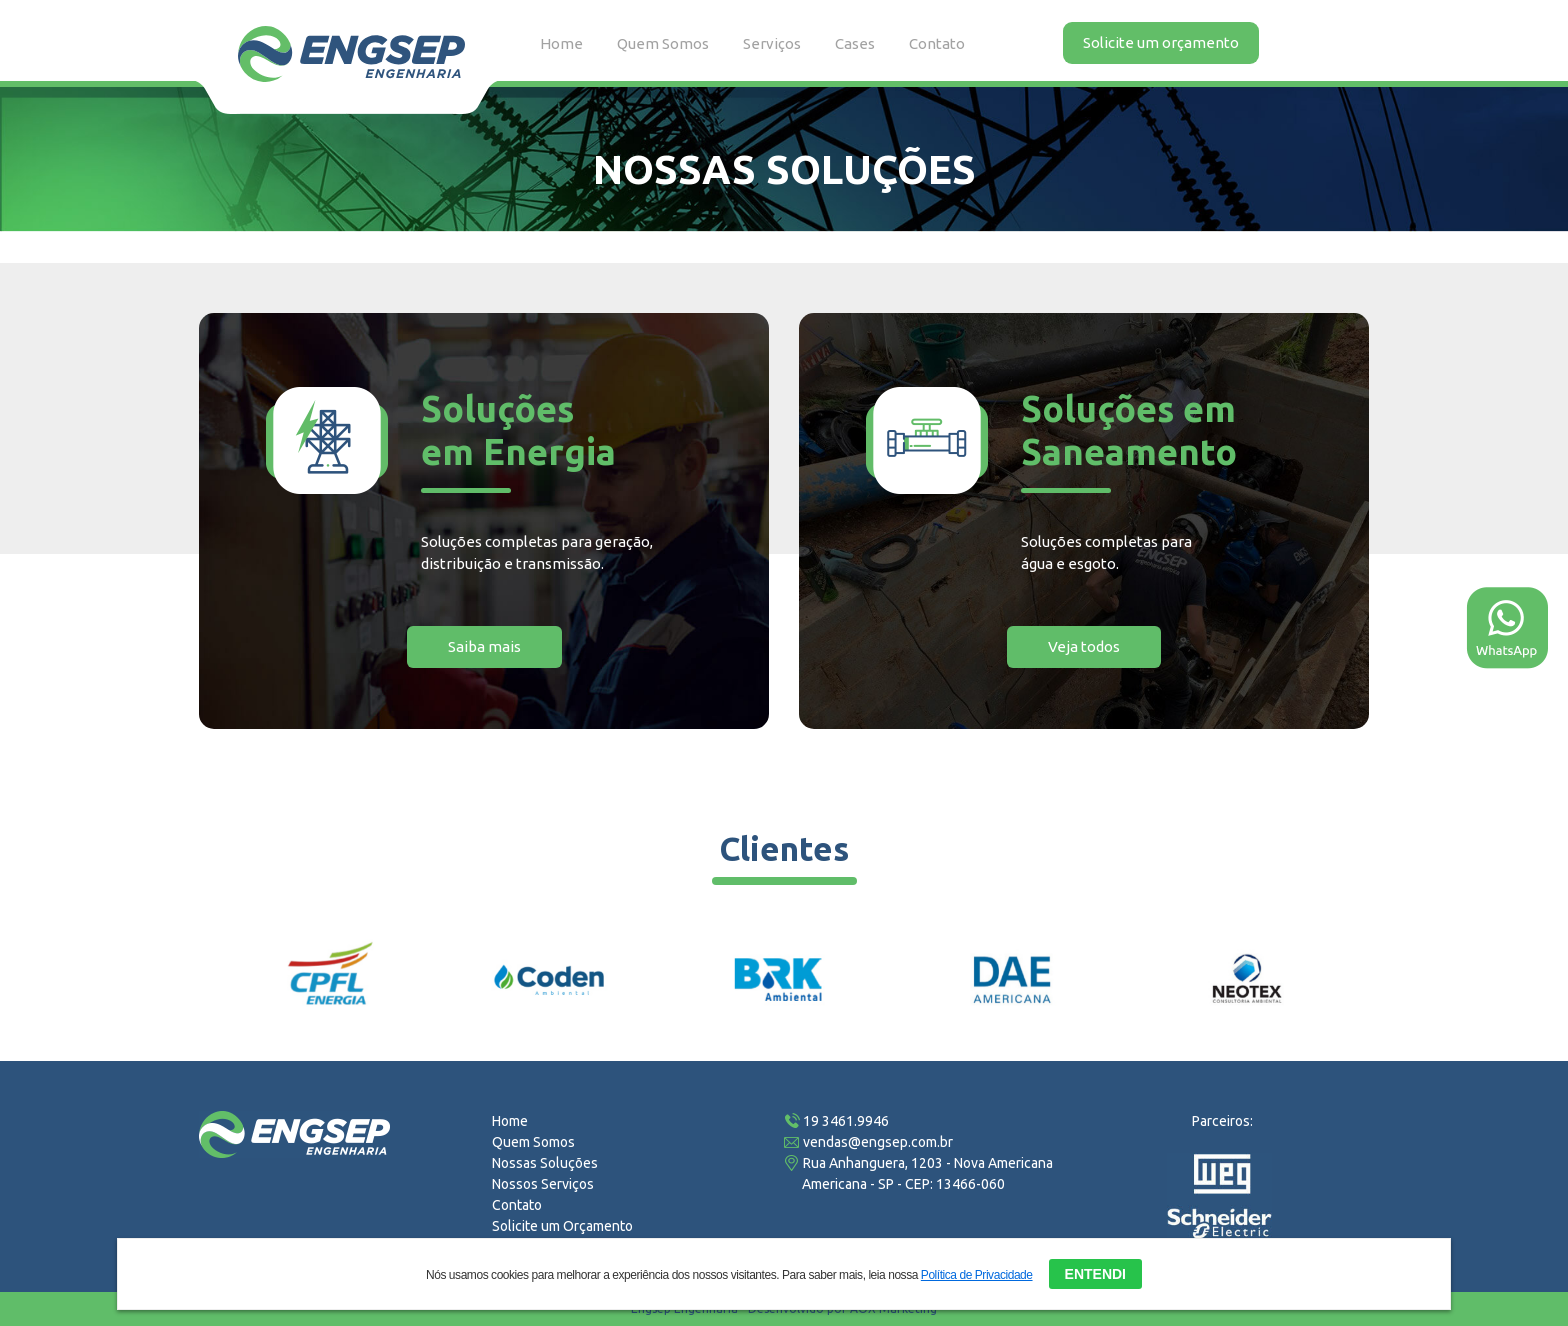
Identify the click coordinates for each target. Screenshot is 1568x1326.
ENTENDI (1095, 1272)
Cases (855, 43)
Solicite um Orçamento (562, 1226)
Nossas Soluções (545, 1163)
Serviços (772, 43)
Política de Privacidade (977, 1273)
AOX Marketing (893, 1308)
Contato (937, 43)
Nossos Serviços (543, 1184)
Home (561, 43)
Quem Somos (663, 43)
